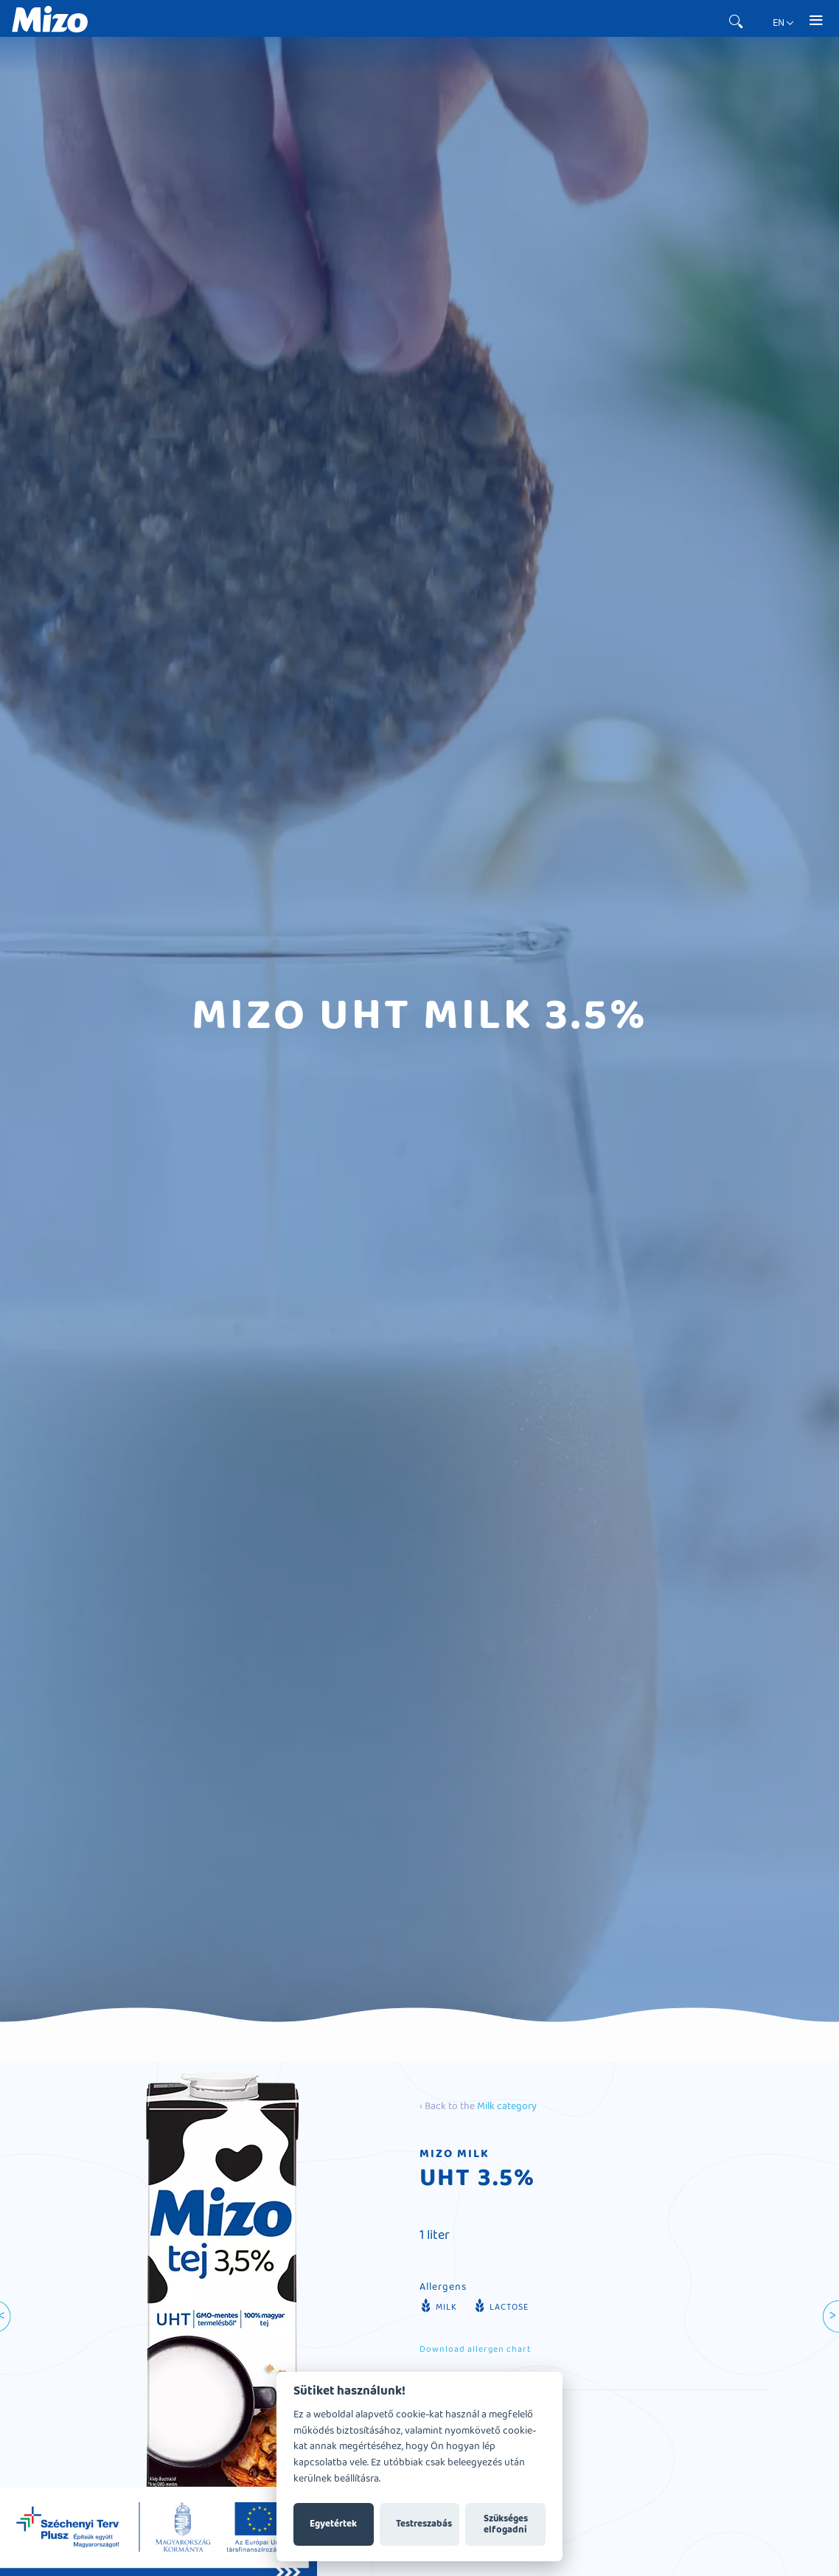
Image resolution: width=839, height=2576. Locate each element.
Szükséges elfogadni (506, 2524)
